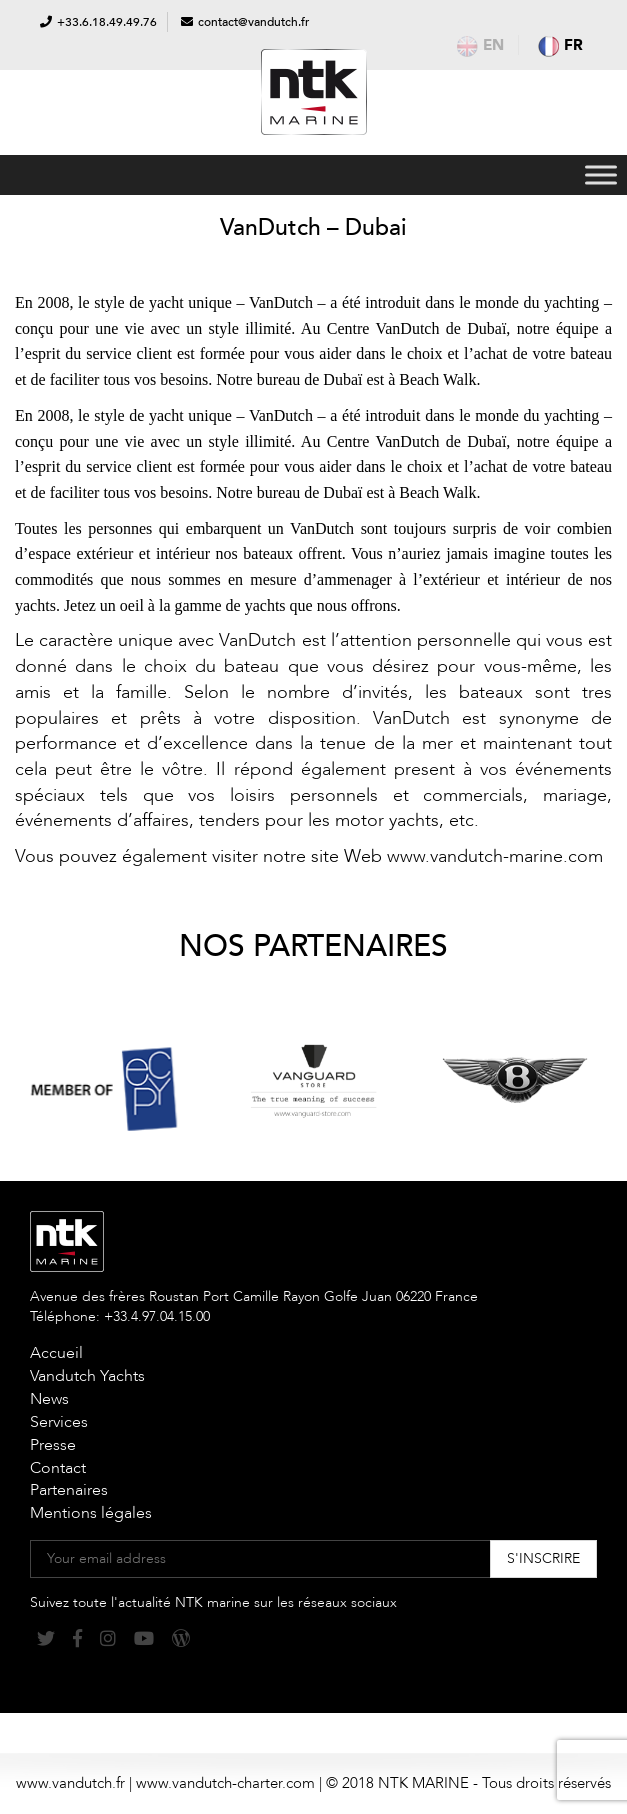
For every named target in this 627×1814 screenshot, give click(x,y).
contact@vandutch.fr (253, 22)
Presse (53, 1445)
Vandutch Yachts (87, 1376)
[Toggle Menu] (601, 174)
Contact (58, 1468)
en (480, 45)
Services (59, 1422)
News (49, 1399)
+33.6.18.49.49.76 (107, 22)
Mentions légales (91, 1513)
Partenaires (69, 1490)
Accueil (56, 1353)
